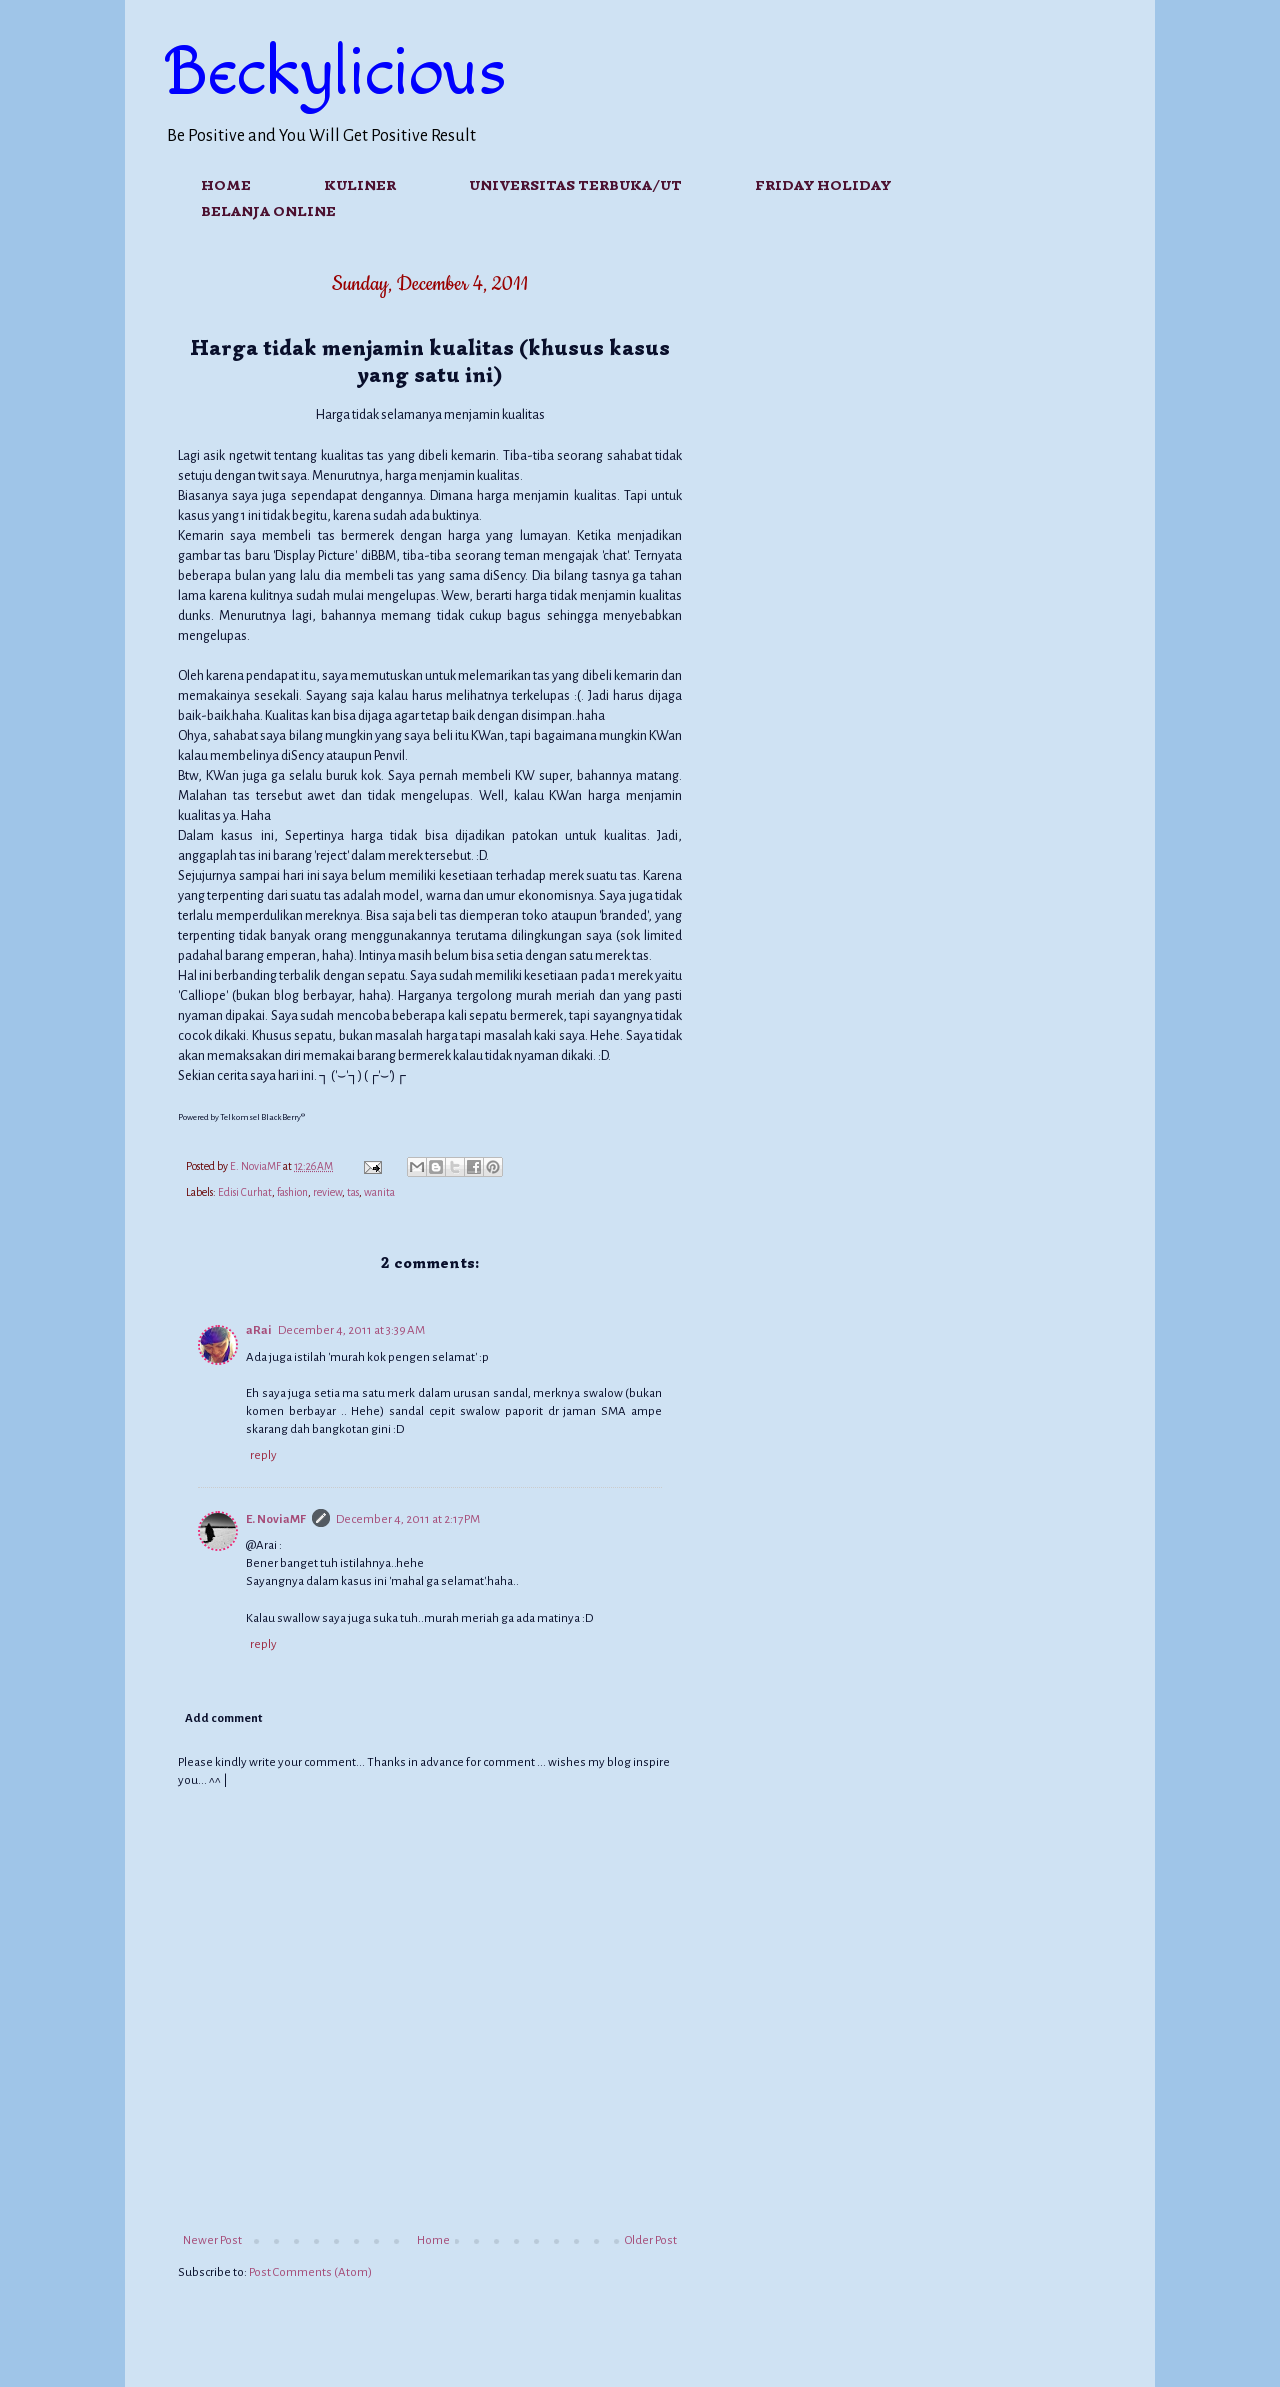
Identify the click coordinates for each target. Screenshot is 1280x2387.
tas (353, 1192)
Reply (263, 1455)
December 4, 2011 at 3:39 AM (351, 1330)
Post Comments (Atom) (310, 2272)
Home (226, 185)
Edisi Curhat (245, 1192)
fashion (292, 1192)
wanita (379, 1192)
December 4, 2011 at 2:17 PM (408, 1519)
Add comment (223, 1718)
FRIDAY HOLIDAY (823, 185)
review (327, 1192)
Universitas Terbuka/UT (575, 185)
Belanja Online (268, 211)
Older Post (651, 2240)
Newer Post (212, 2240)
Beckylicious (336, 73)
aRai (259, 1330)
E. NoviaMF (276, 1519)
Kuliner (360, 185)
